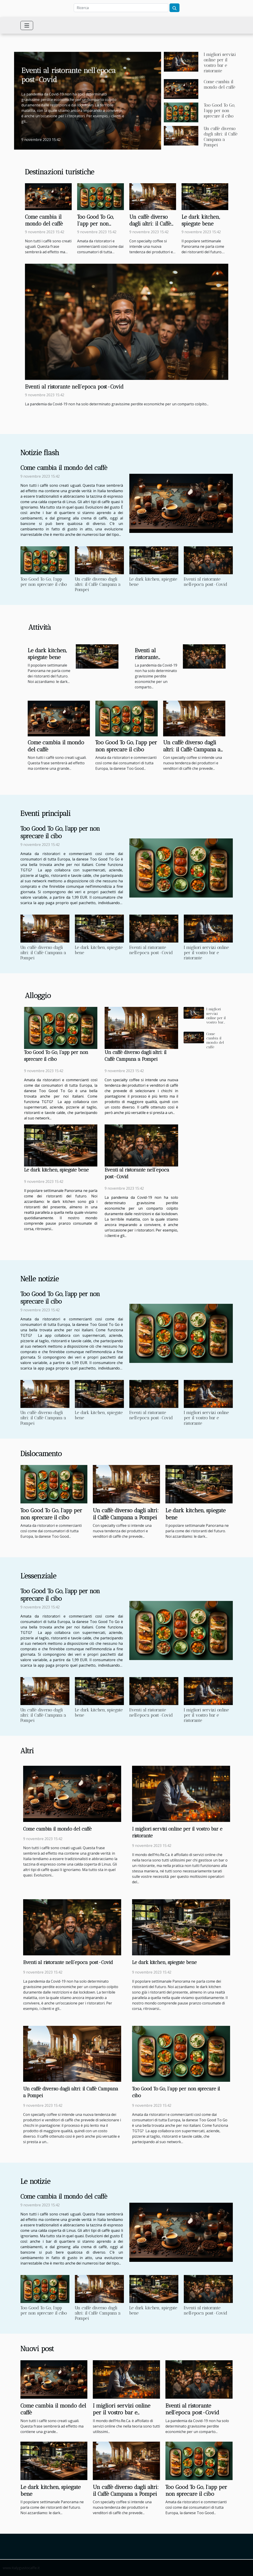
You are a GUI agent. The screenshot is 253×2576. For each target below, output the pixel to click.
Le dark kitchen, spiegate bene (201, 220)
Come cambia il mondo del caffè (219, 84)
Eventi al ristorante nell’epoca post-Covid (74, 387)
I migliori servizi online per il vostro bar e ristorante (220, 62)
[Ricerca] (121, 7)
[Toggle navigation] (26, 25)
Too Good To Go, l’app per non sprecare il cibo (219, 111)
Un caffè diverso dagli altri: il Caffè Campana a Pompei (221, 137)
